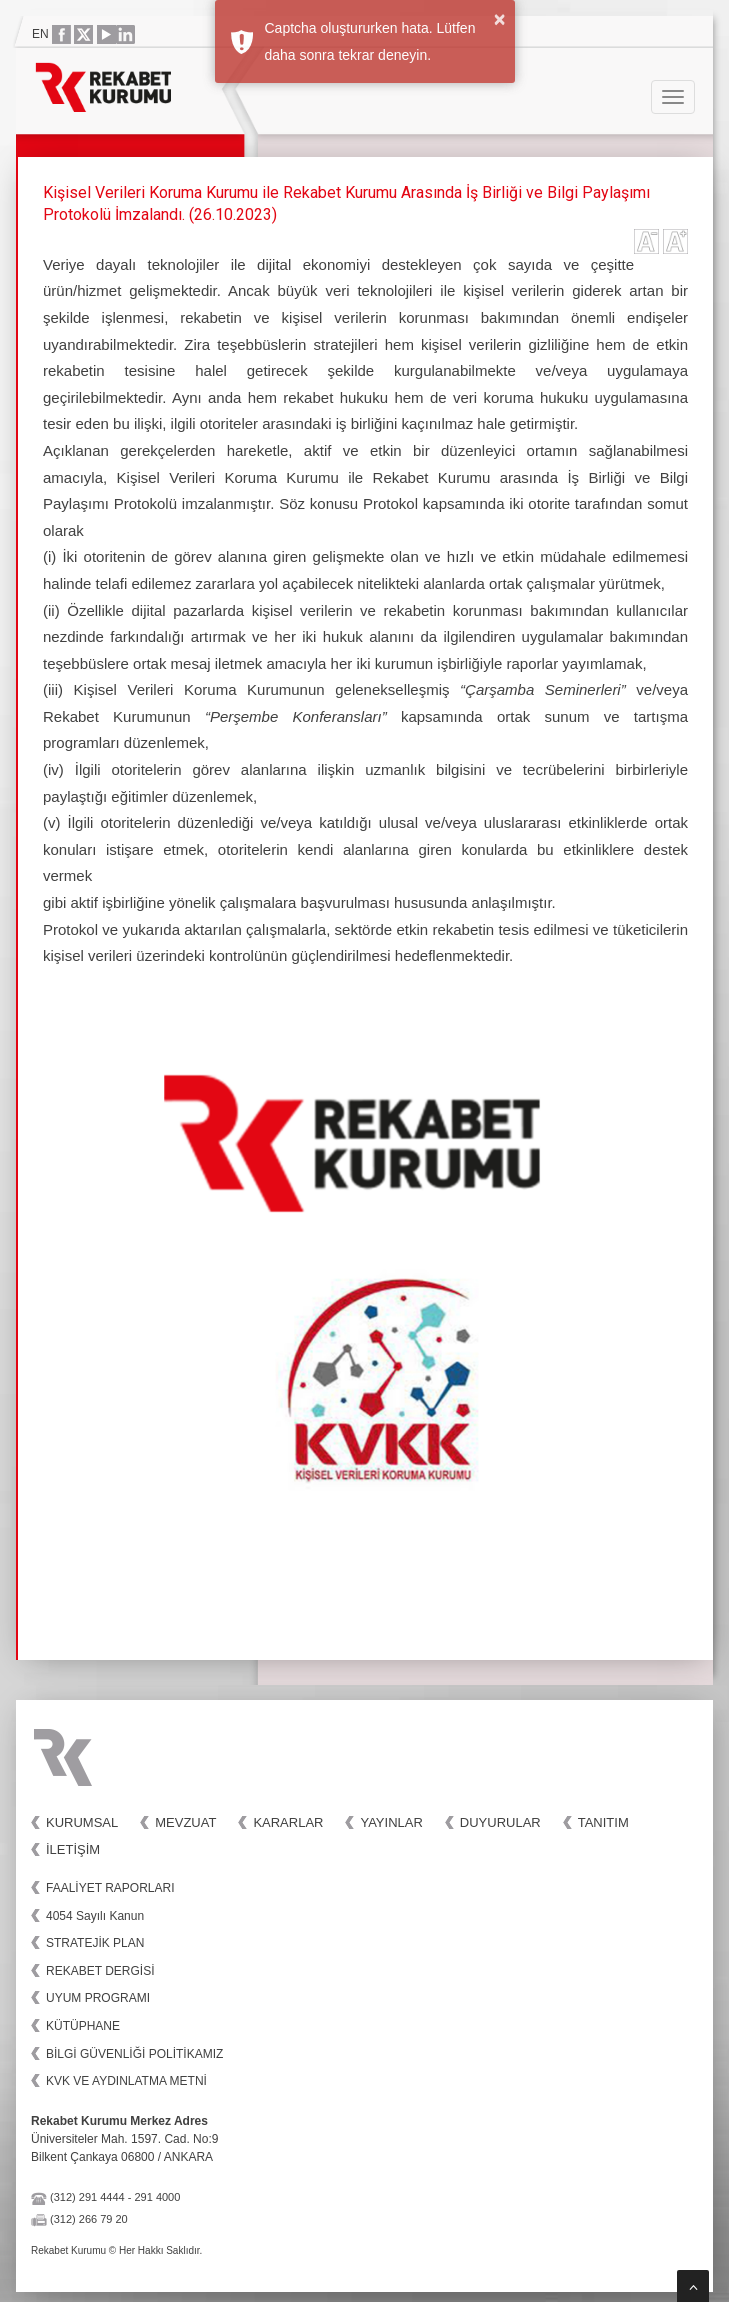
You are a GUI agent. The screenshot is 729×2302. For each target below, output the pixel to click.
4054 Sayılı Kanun (95, 1916)
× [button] (500, 19)
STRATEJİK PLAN (95, 1943)
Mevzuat (185, 1822)
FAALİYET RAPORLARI (110, 1888)
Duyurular (500, 1822)
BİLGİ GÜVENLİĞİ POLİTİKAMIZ (134, 2054)
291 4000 (157, 2197)
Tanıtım (603, 1822)
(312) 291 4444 (87, 2197)
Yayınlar (391, 1822)
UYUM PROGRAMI (98, 1998)
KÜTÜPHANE (83, 2026)
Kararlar (288, 1822)
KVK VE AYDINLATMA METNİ (126, 2081)
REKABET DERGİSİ (100, 1971)
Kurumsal (82, 1822)
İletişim (73, 1849)
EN (40, 34)
